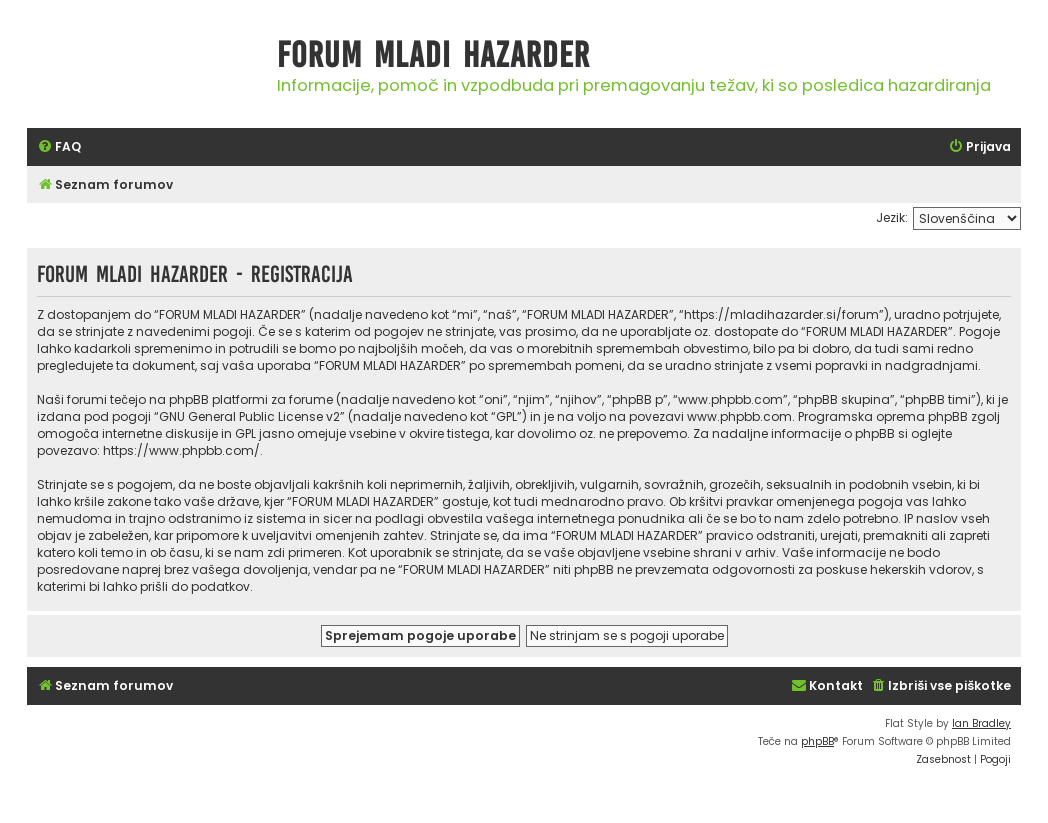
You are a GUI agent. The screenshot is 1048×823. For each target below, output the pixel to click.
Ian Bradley (981, 723)
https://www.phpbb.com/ (181, 450)
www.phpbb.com (739, 416)
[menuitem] (59, 147)
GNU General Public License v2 (249, 416)
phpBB (817, 741)
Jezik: (892, 217)
